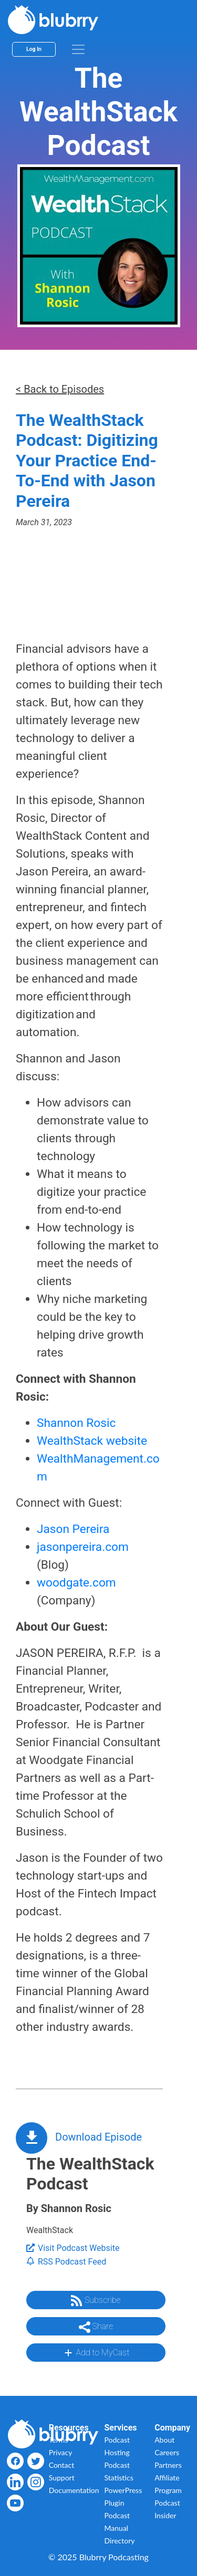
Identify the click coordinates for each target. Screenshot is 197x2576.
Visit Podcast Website (72, 2248)
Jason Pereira (73, 1529)
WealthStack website (92, 1441)
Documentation (74, 2490)
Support (62, 2477)
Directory (120, 2540)
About (164, 2439)
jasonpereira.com (83, 1547)
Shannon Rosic (76, 1423)
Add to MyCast (96, 2353)
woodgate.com (76, 1583)
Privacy (60, 2452)
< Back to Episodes (60, 389)
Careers (166, 2452)
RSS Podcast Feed (66, 2262)
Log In (34, 49)
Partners (168, 2464)
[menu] (78, 49)
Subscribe (95, 2301)
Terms (58, 2439)
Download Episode (98, 2137)
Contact (62, 2464)
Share (96, 2327)
